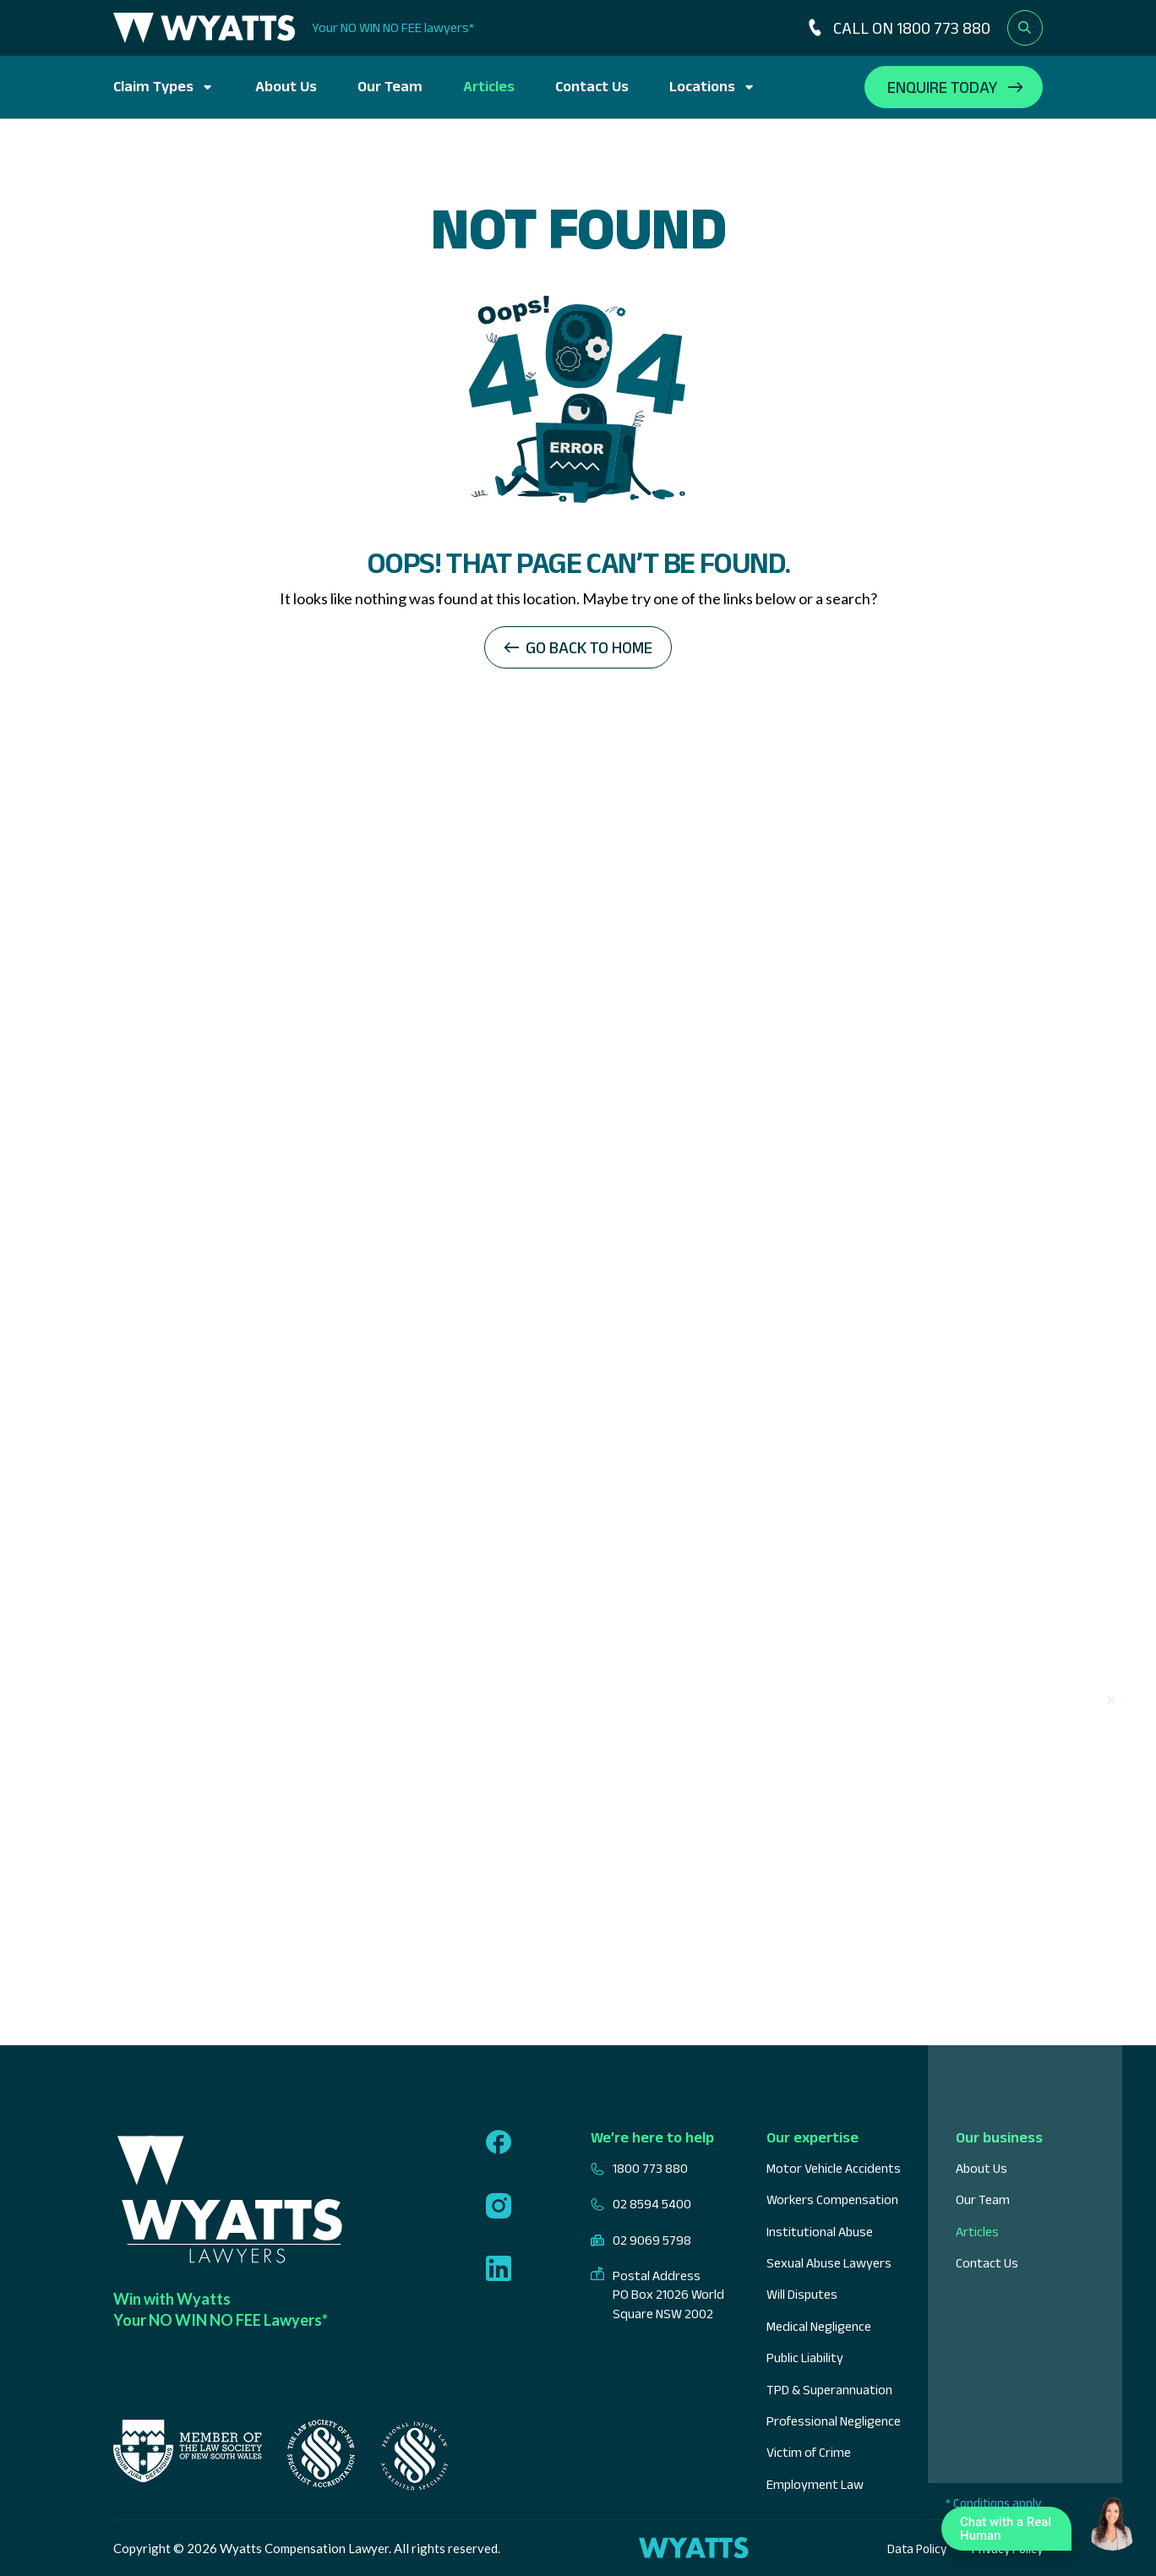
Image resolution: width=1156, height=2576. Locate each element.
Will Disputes (801, 2294)
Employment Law (815, 2484)
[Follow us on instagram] (498, 2207)
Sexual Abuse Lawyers (829, 2263)
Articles (489, 86)
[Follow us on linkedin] (498, 2270)
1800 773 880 (639, 2168)
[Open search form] (1025, 28)
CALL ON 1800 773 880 (897, 28)
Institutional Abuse (819, 2231)
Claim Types (153, 86)
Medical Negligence (818, 2326)
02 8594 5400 (641, 2204)
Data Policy (916, 2548)
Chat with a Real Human (1010, 2532)
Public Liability (804, 2357)
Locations (702, 86)
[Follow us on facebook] (498, 2144)
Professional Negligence (833, 2421)
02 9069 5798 (641, 2240)
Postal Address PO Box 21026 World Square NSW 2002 (657, 2295)
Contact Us (592, 86)
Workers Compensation (832, 2199)
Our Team (390, 86)
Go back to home (589, 647)
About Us (286, 86)
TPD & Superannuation (829, 2389)
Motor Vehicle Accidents (833, 2168)
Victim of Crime (808, 2452)
